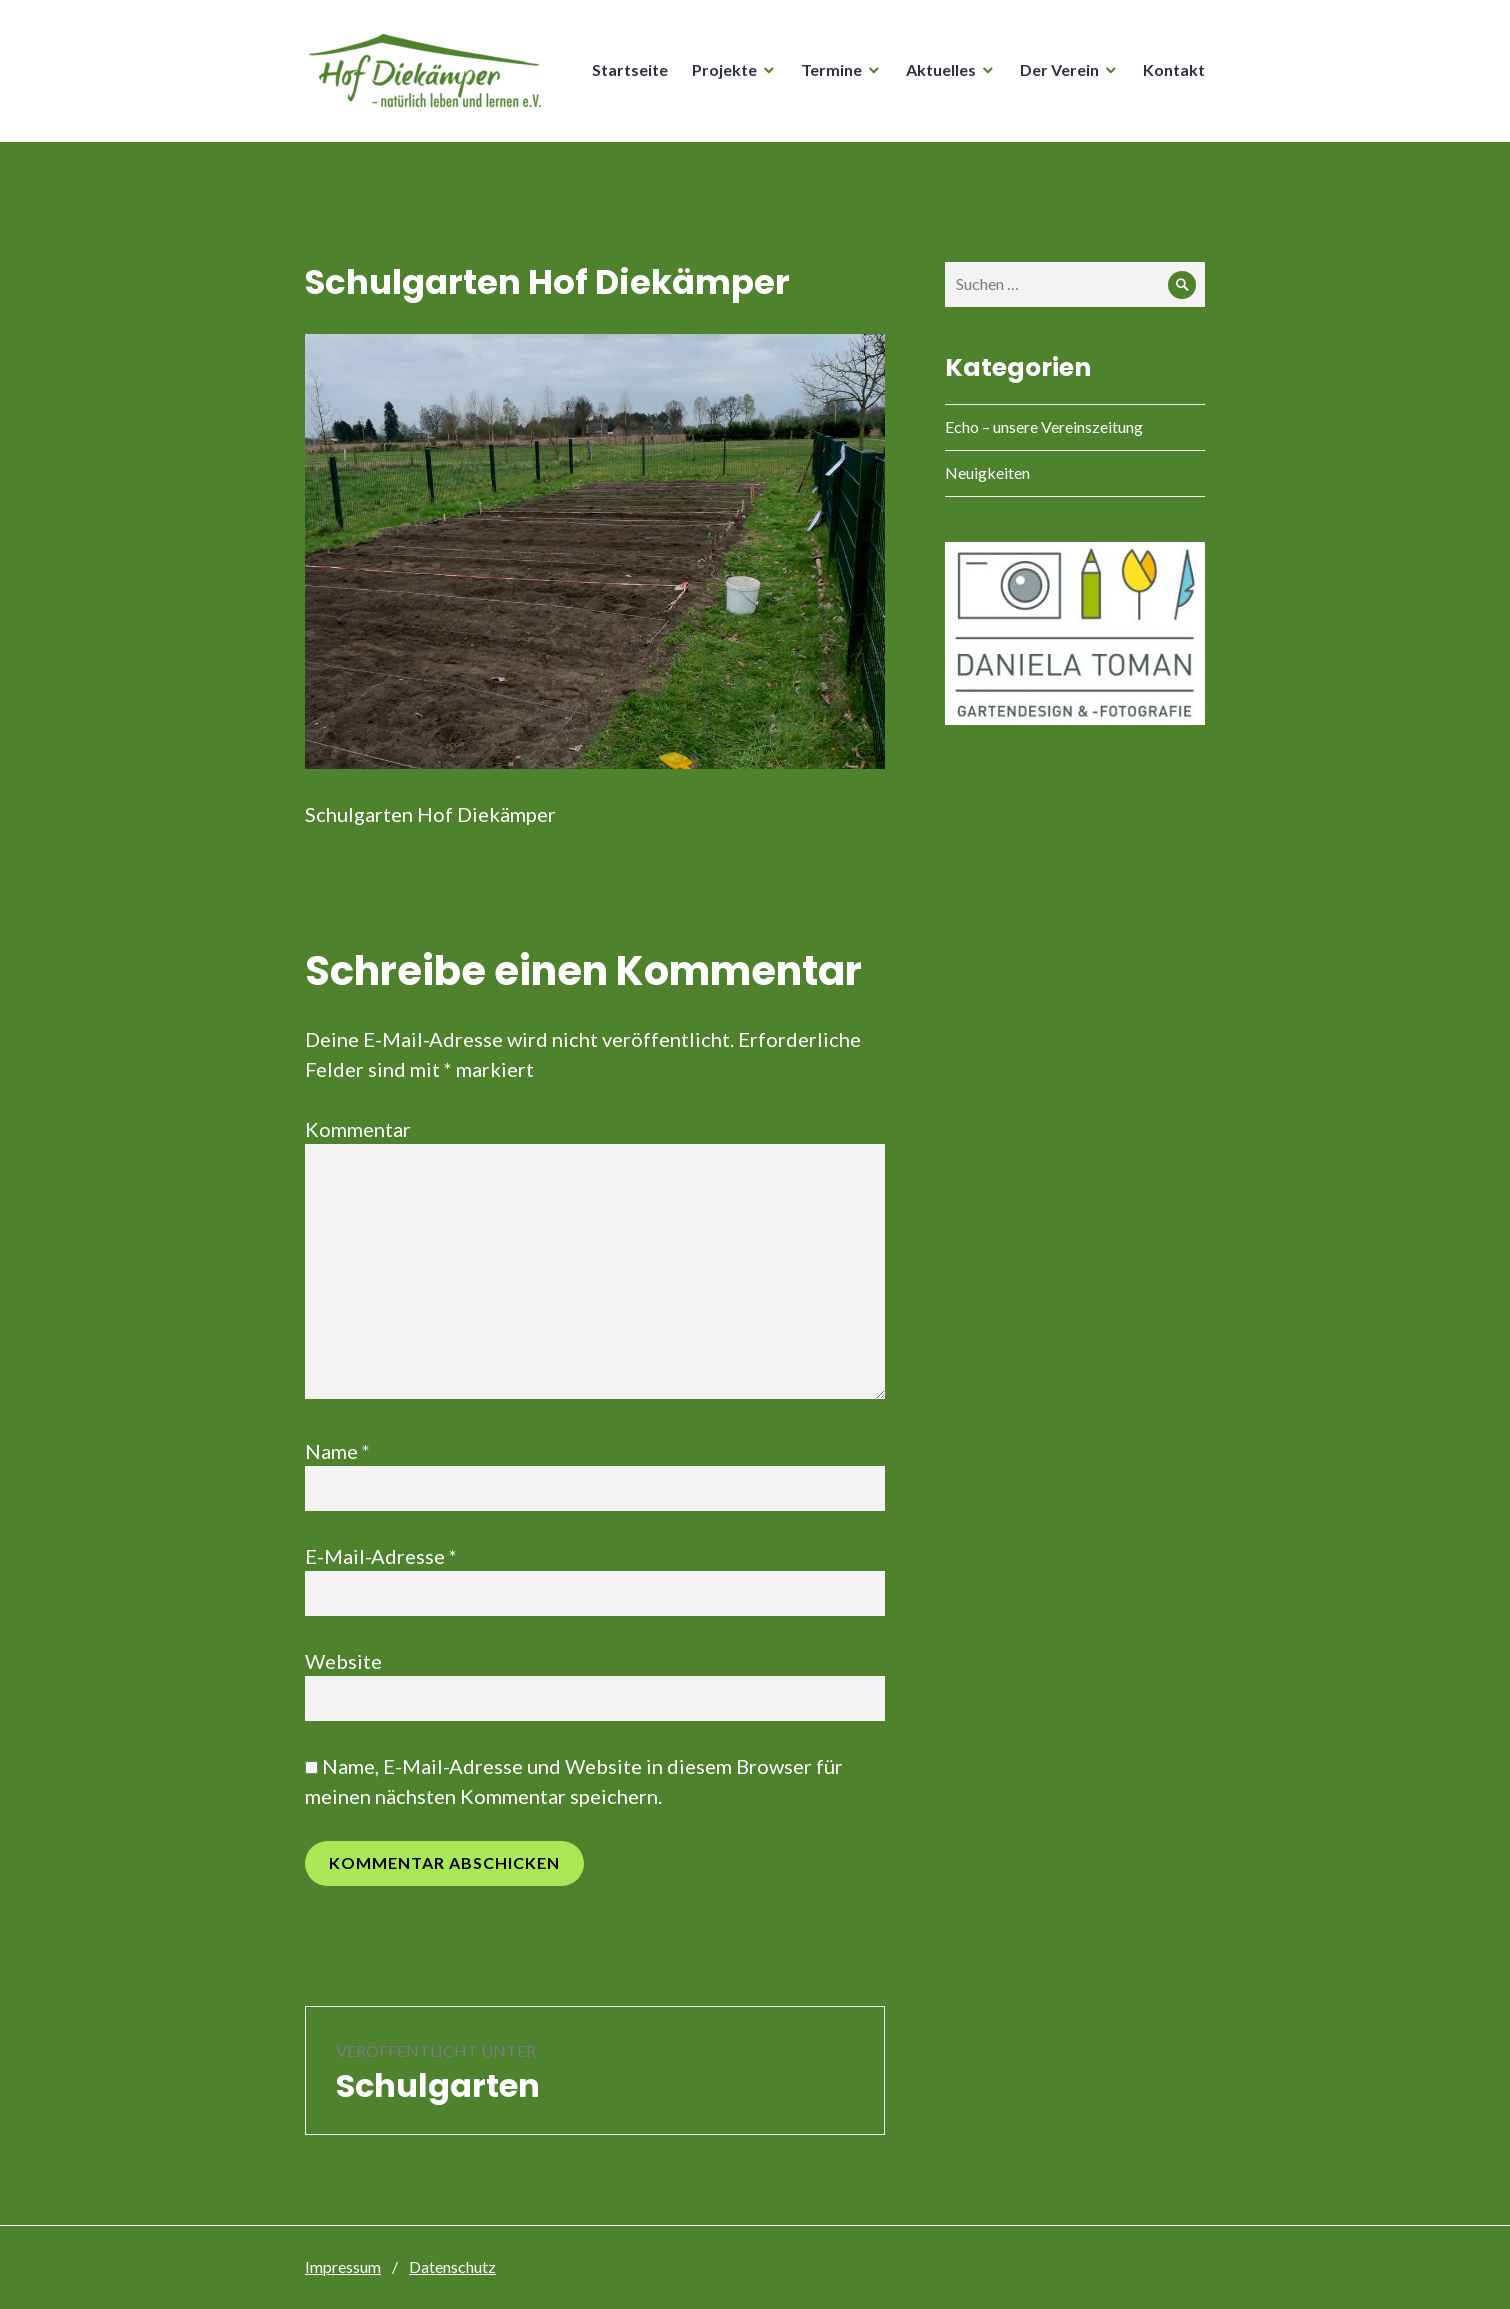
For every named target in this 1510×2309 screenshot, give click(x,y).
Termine (831, 69)
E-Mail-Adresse (381, 1556)
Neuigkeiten (987, 472)
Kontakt (1174, 69)
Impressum (343, 2266)
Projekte (724, 69)
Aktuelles (941, 69)
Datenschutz (452, 2266)
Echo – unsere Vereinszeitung (1044, 426)
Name (337, 1451)
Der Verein (1059, 69)
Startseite (630, 69)
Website (343, 1661)
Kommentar (358, 1129)
